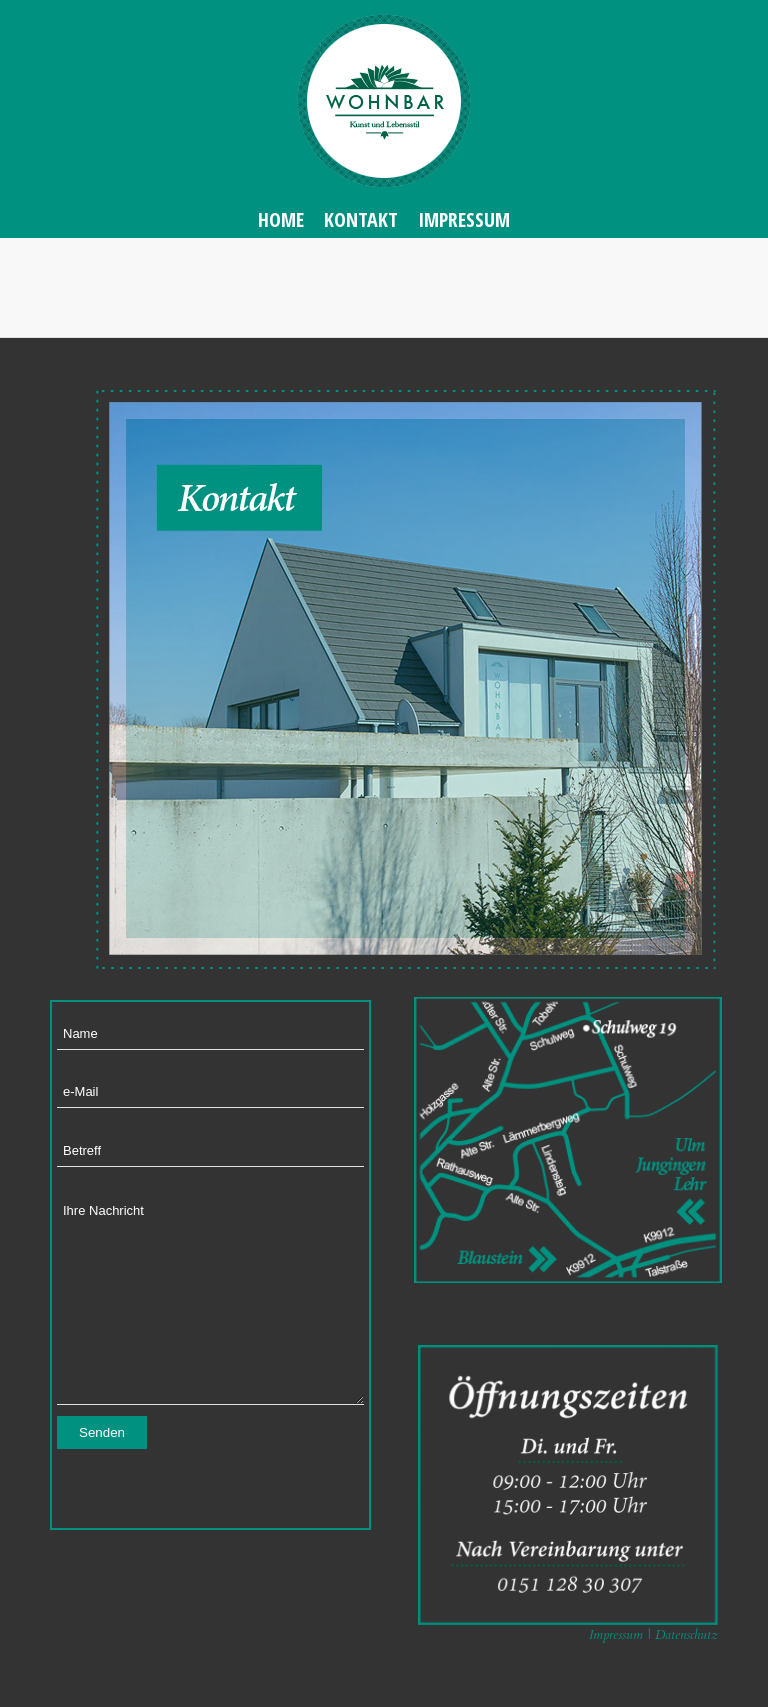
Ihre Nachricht (210, 1299)
